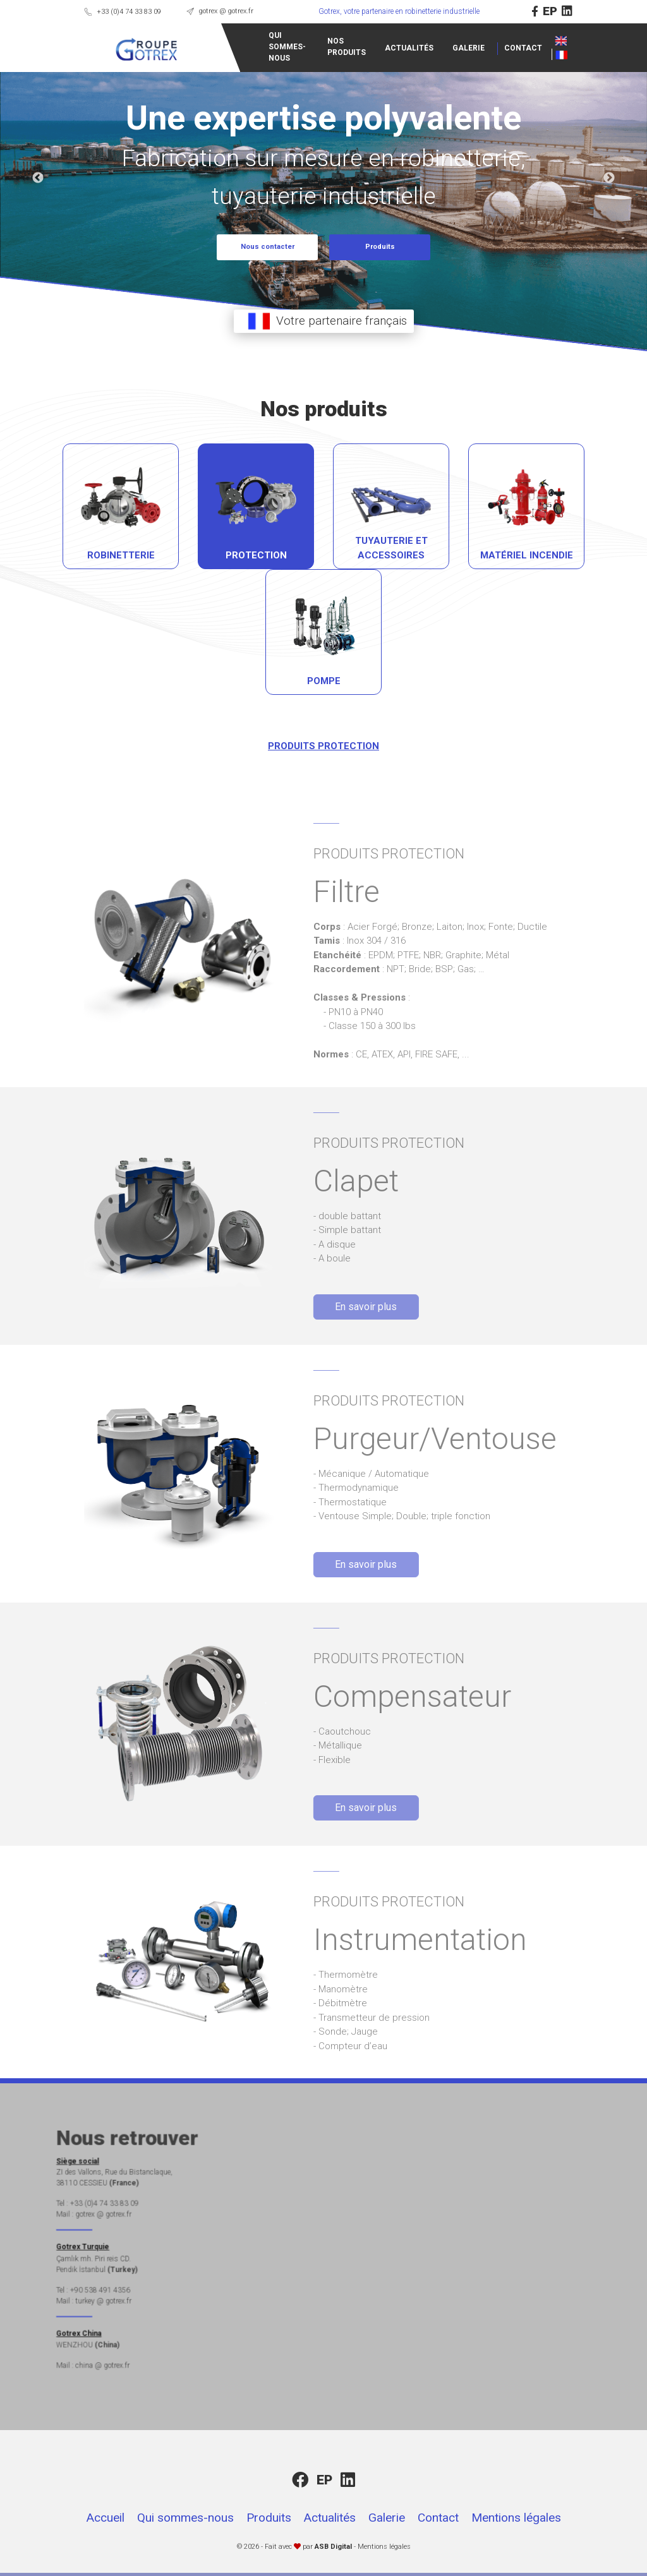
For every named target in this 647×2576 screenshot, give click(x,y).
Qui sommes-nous (185, 2518)
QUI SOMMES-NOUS (226, 47)
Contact (438, 2518)
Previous (38, 178)
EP (612, 11)
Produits (268, 2518)
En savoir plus (330, 1307)
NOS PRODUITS (285, 47)
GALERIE (407, 48)
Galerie (386, 2518)
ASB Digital (333, 2547)
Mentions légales (516, 2518)
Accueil (105, 2518)
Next (609, 178)
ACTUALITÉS (348, 48)
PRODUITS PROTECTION (261, 746)
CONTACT (462, 48)
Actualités (330, 2518)
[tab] (182, 506)
